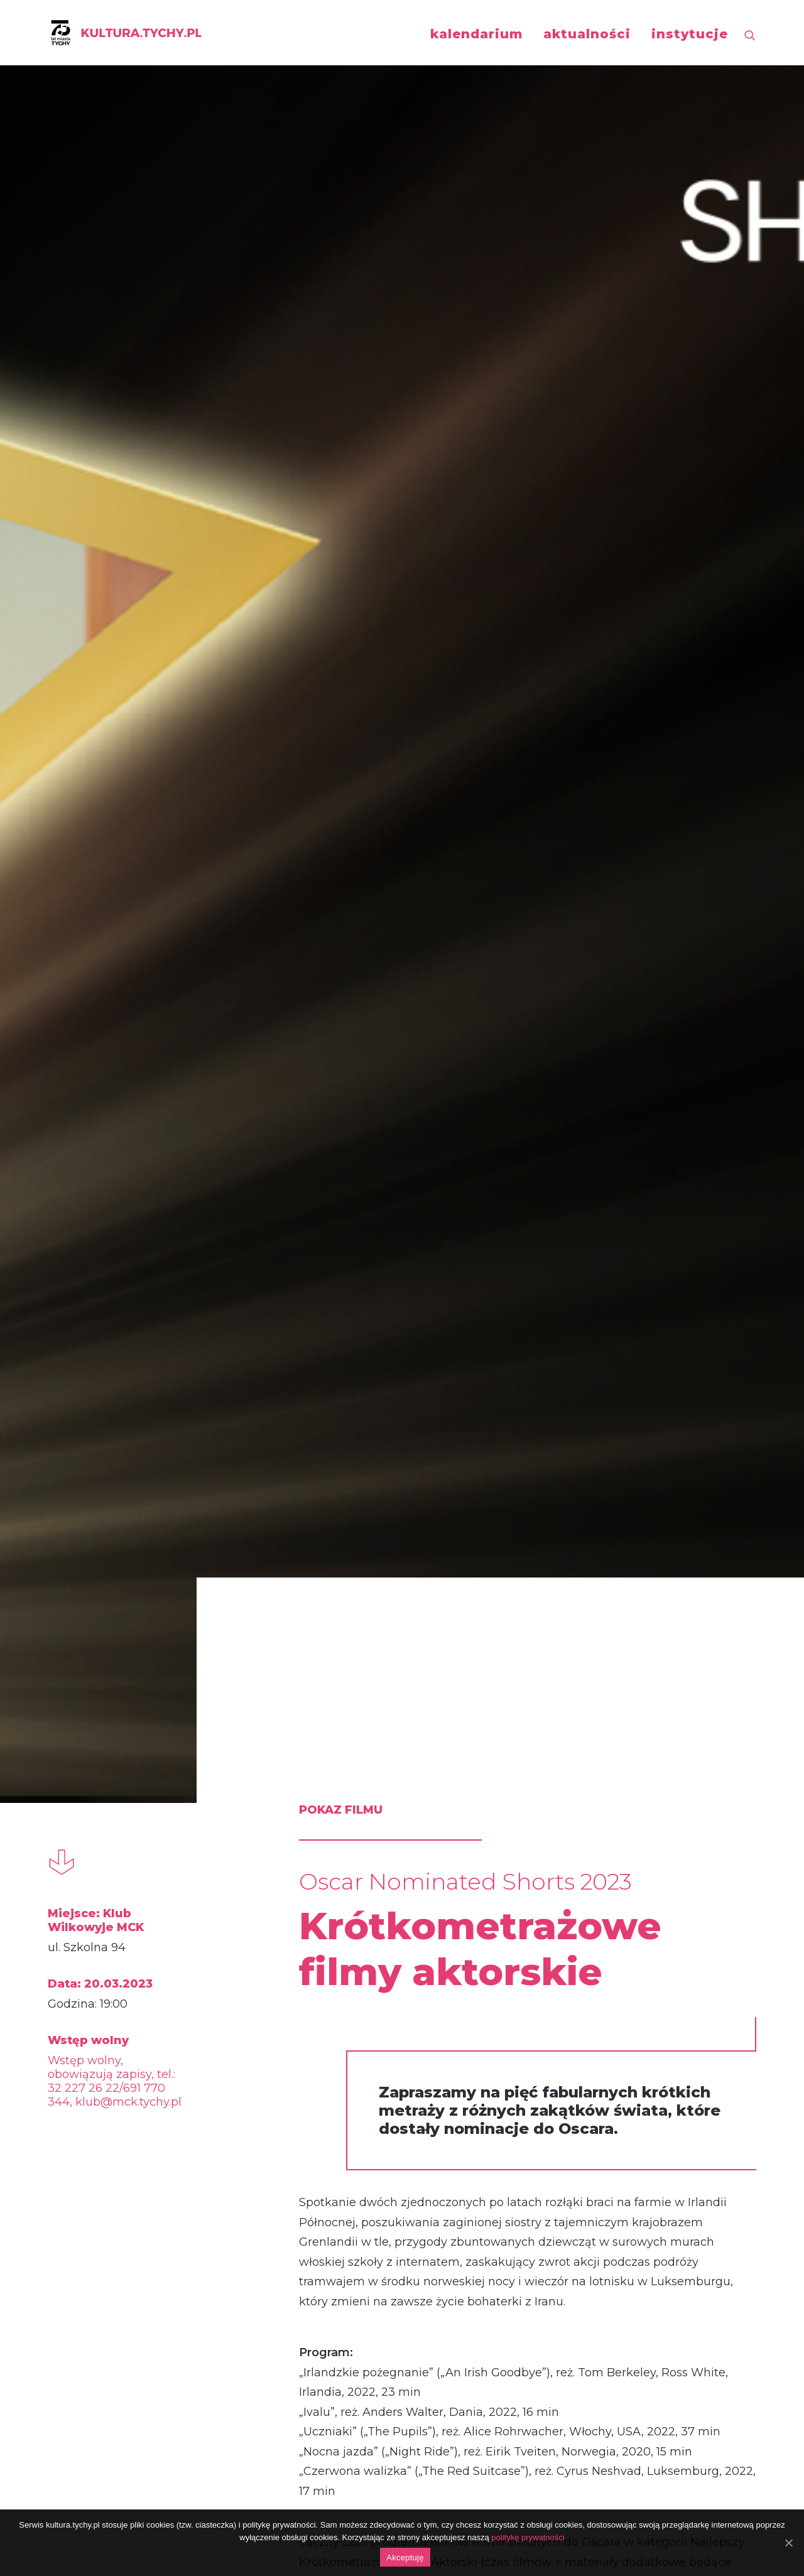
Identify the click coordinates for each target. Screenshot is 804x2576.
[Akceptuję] (788, 2542)
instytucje (689, 33)
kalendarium (476, 33)
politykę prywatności (527, 2537)
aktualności (587, 33)
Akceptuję (404, 2557)
